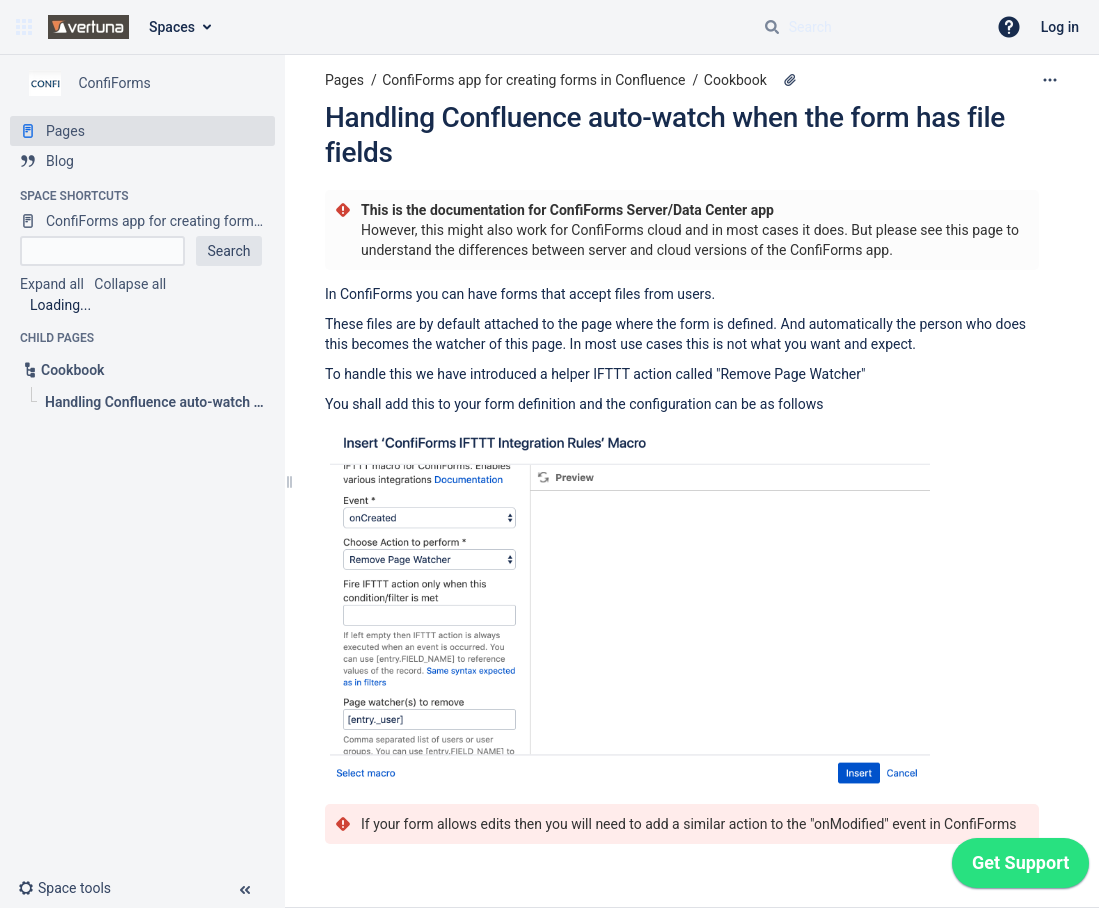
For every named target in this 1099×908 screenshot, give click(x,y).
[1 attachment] (790, 80)
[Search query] (867, 27)
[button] (24, 27)
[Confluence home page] (88, 27)
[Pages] (142, 131)
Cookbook (735, 80)
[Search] (772, 27)
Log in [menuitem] (1060, 27)
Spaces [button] (172, 27)
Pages (344, 80)
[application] (1020, 868)
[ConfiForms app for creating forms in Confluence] (142, 221)
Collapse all (130, 284)
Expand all (52, 284)
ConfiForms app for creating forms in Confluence (533, 80)
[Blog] (142, 161)
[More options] (1050, 80)
